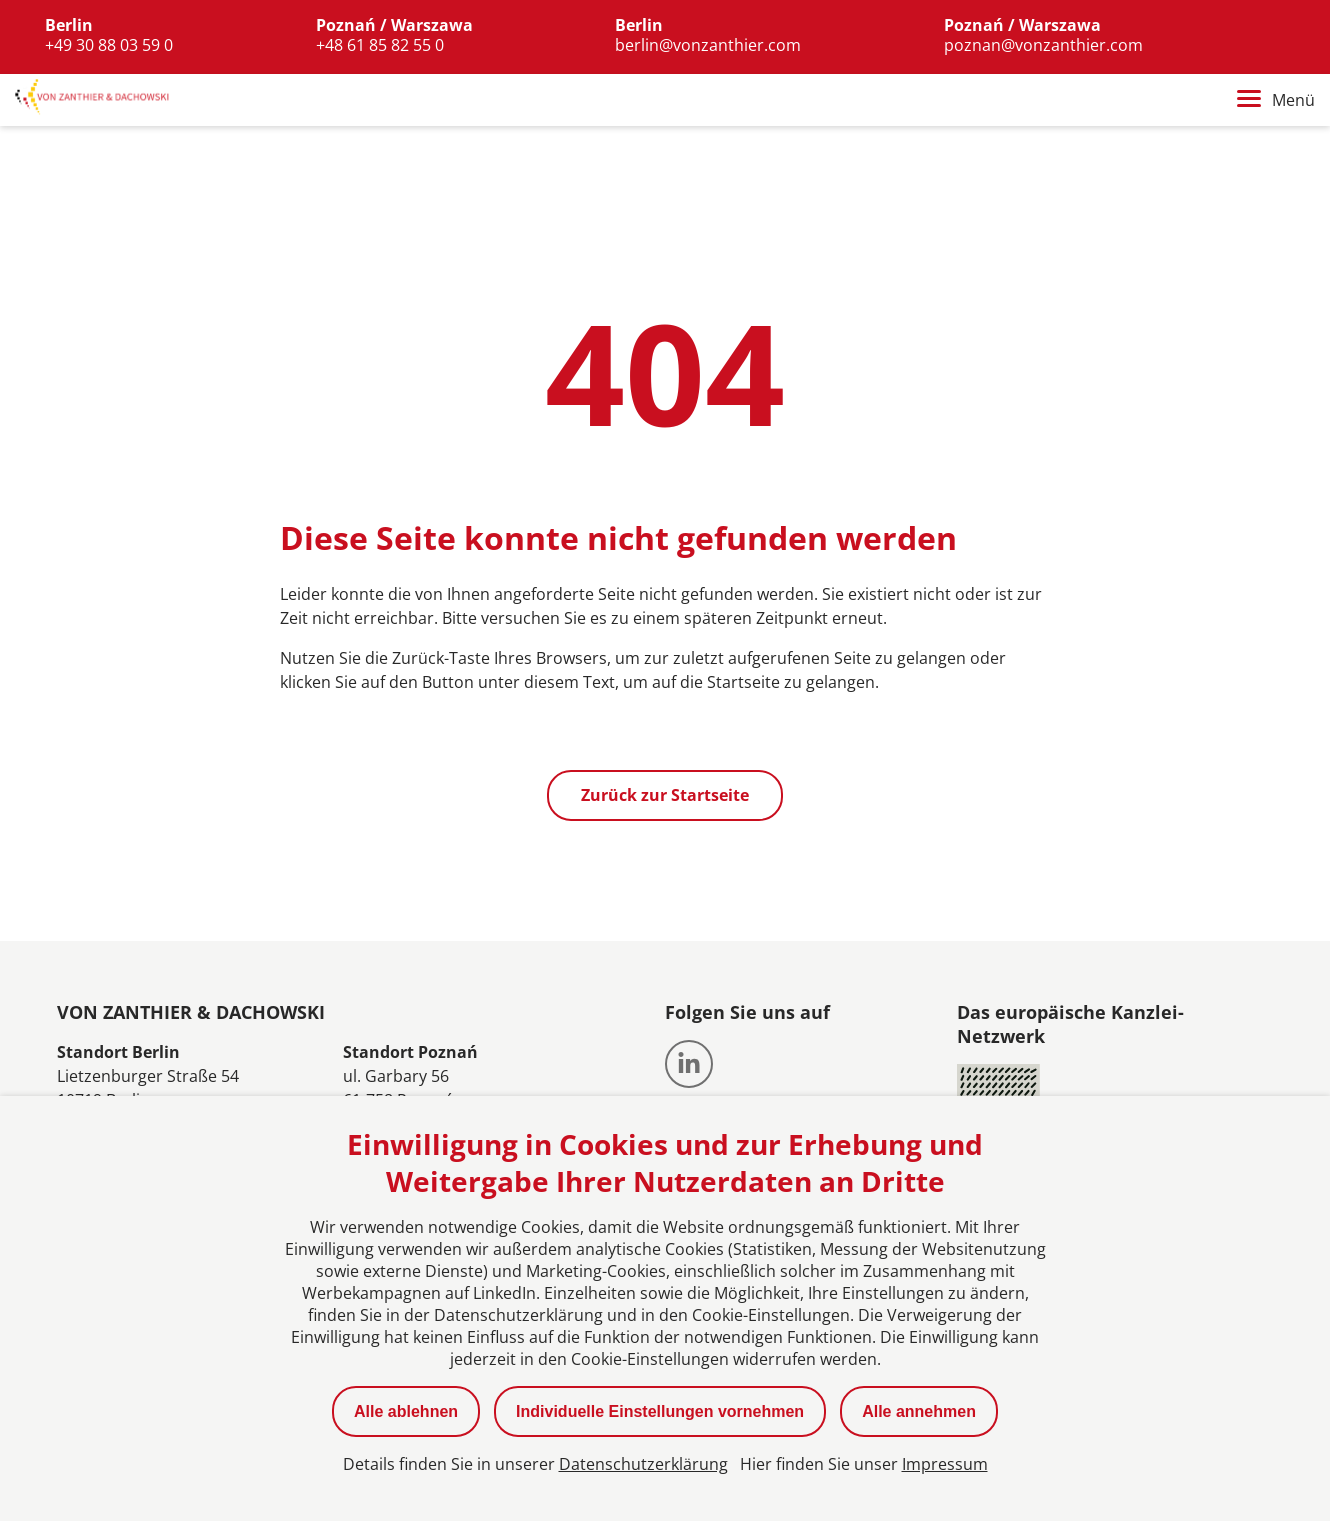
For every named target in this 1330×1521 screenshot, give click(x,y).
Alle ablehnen (406, 1411)
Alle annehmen (919, 1411)
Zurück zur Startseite (665, 796)
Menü (1276, 101)
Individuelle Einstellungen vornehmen (660, 1411)
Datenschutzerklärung (643, 1464)
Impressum (945, 1464)
